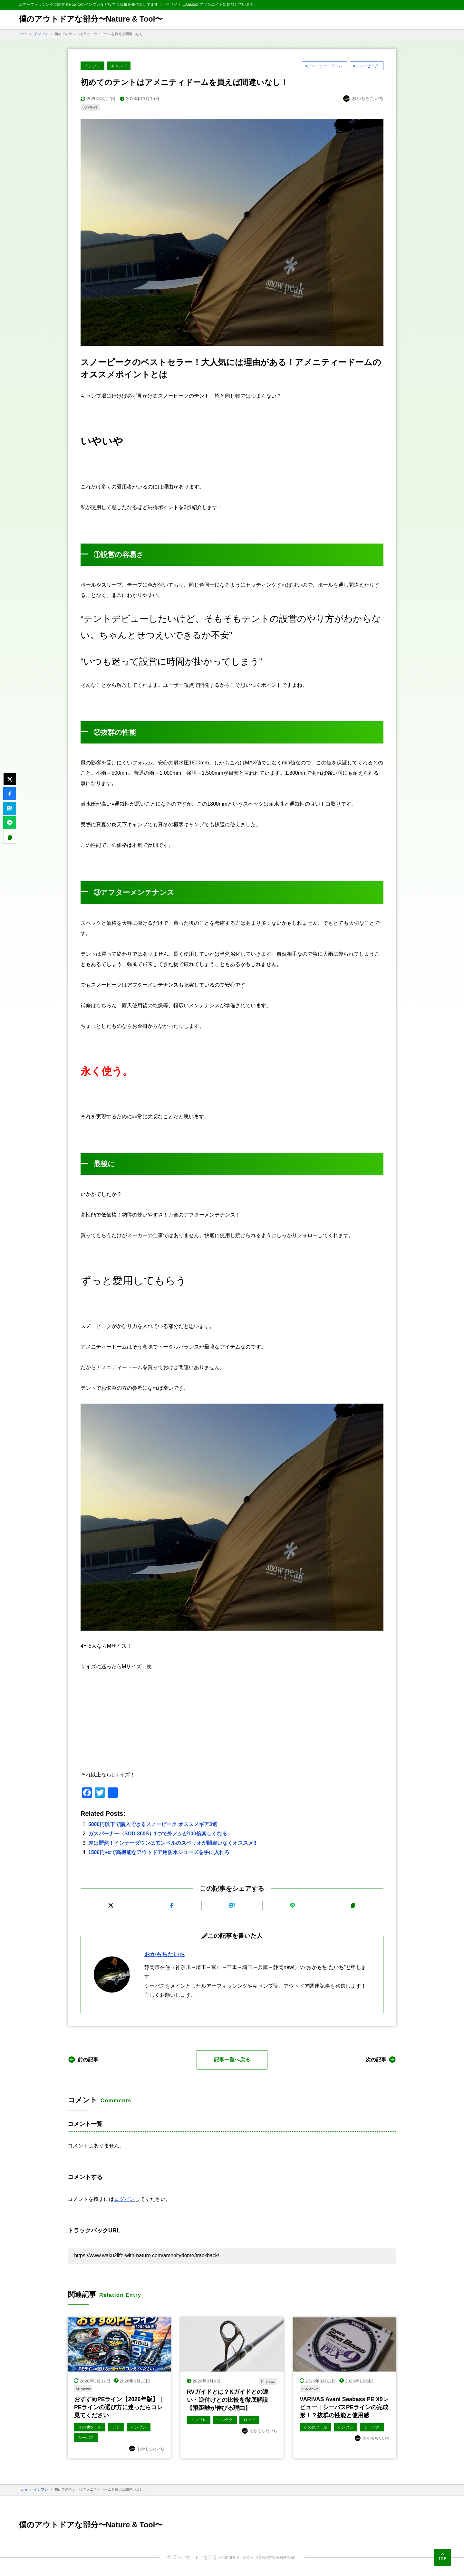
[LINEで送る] (293, 1905)
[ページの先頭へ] (442, 2557)
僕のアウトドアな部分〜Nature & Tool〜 (91, 19)
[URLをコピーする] (353, 1905)
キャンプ (119, 66)
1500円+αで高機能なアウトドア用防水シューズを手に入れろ (159, 1852)
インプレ (92, 66)
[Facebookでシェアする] (171, 1905)
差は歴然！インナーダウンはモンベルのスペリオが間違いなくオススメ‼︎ (172, 1843)
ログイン (124, 2199)
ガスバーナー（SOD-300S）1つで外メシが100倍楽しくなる (158, 1834)
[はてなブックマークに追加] (232, 1905)
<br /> (232, 1720)
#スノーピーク (366, 66)
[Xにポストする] (111, 1905)
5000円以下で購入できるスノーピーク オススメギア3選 (153, 1824)
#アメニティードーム (323, 66)
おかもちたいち (164, 1954)
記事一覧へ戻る (232, 2059)
